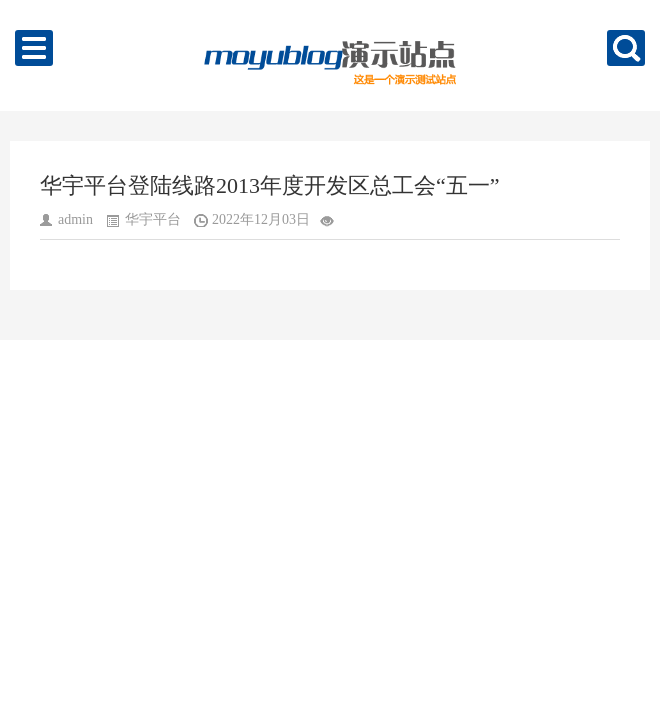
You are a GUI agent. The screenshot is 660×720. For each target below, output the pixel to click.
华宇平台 (153, 219)
